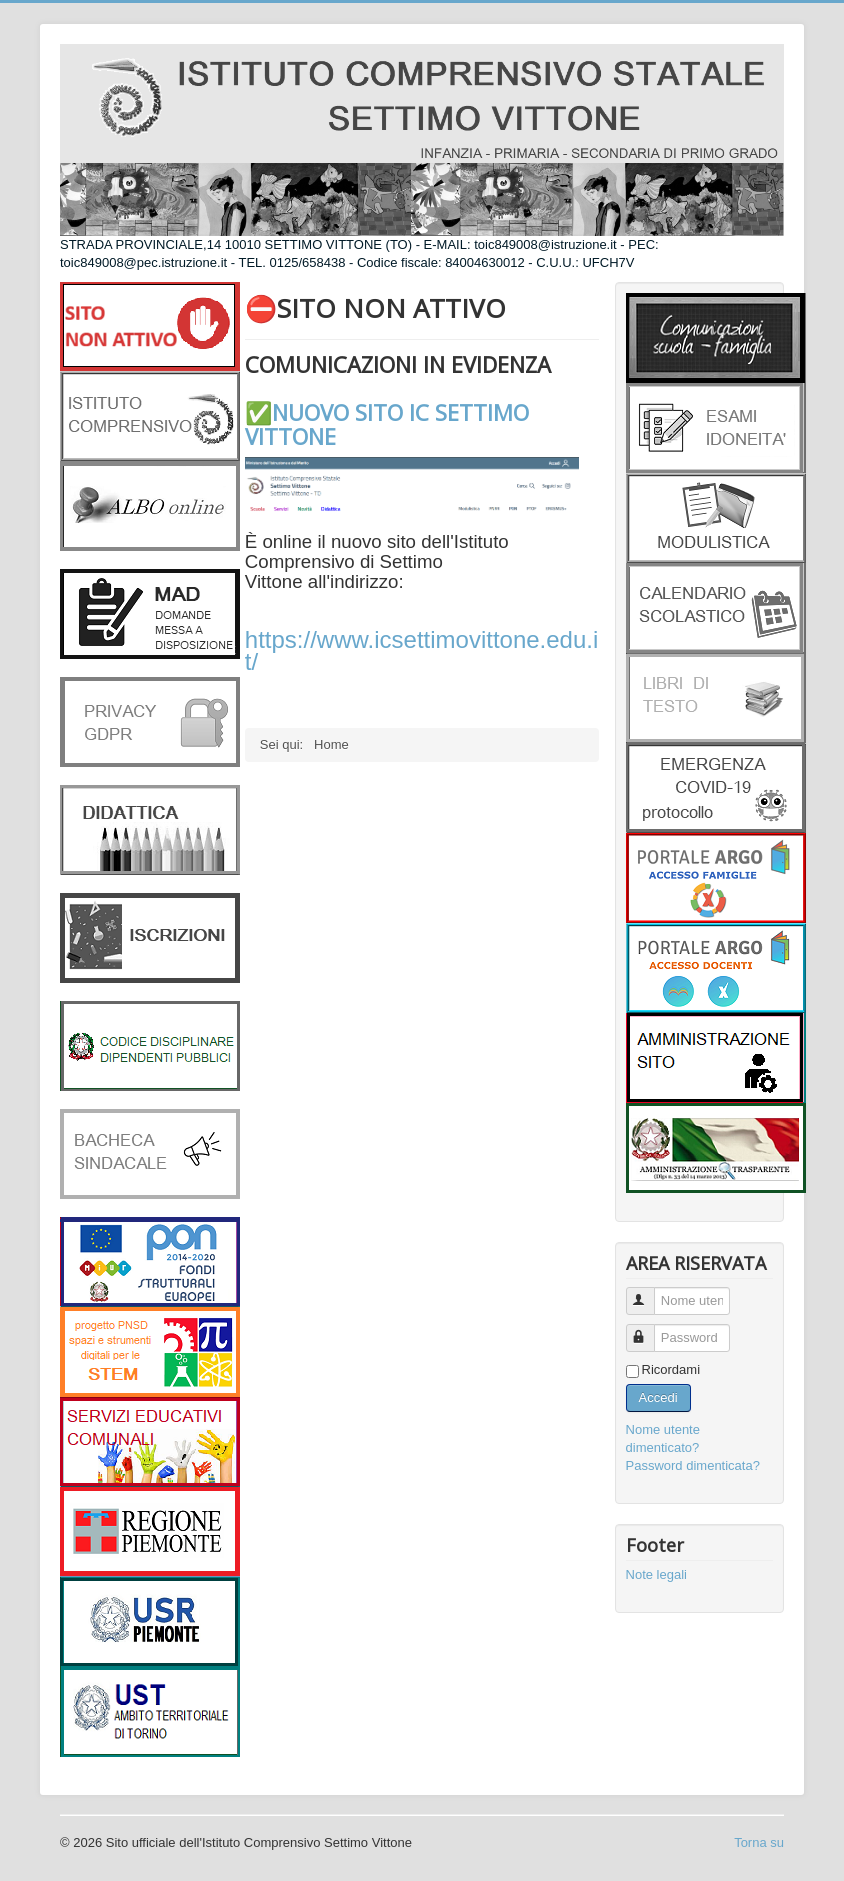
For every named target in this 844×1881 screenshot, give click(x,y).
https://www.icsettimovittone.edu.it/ (421, 650)
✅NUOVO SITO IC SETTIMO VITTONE (387, 424)
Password (649, 1329)
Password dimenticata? (693, 1465)
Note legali (656, 1574)
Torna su (759, 1842)
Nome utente (649, 1292)
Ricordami (671, 1369)
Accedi (658, 1397)
